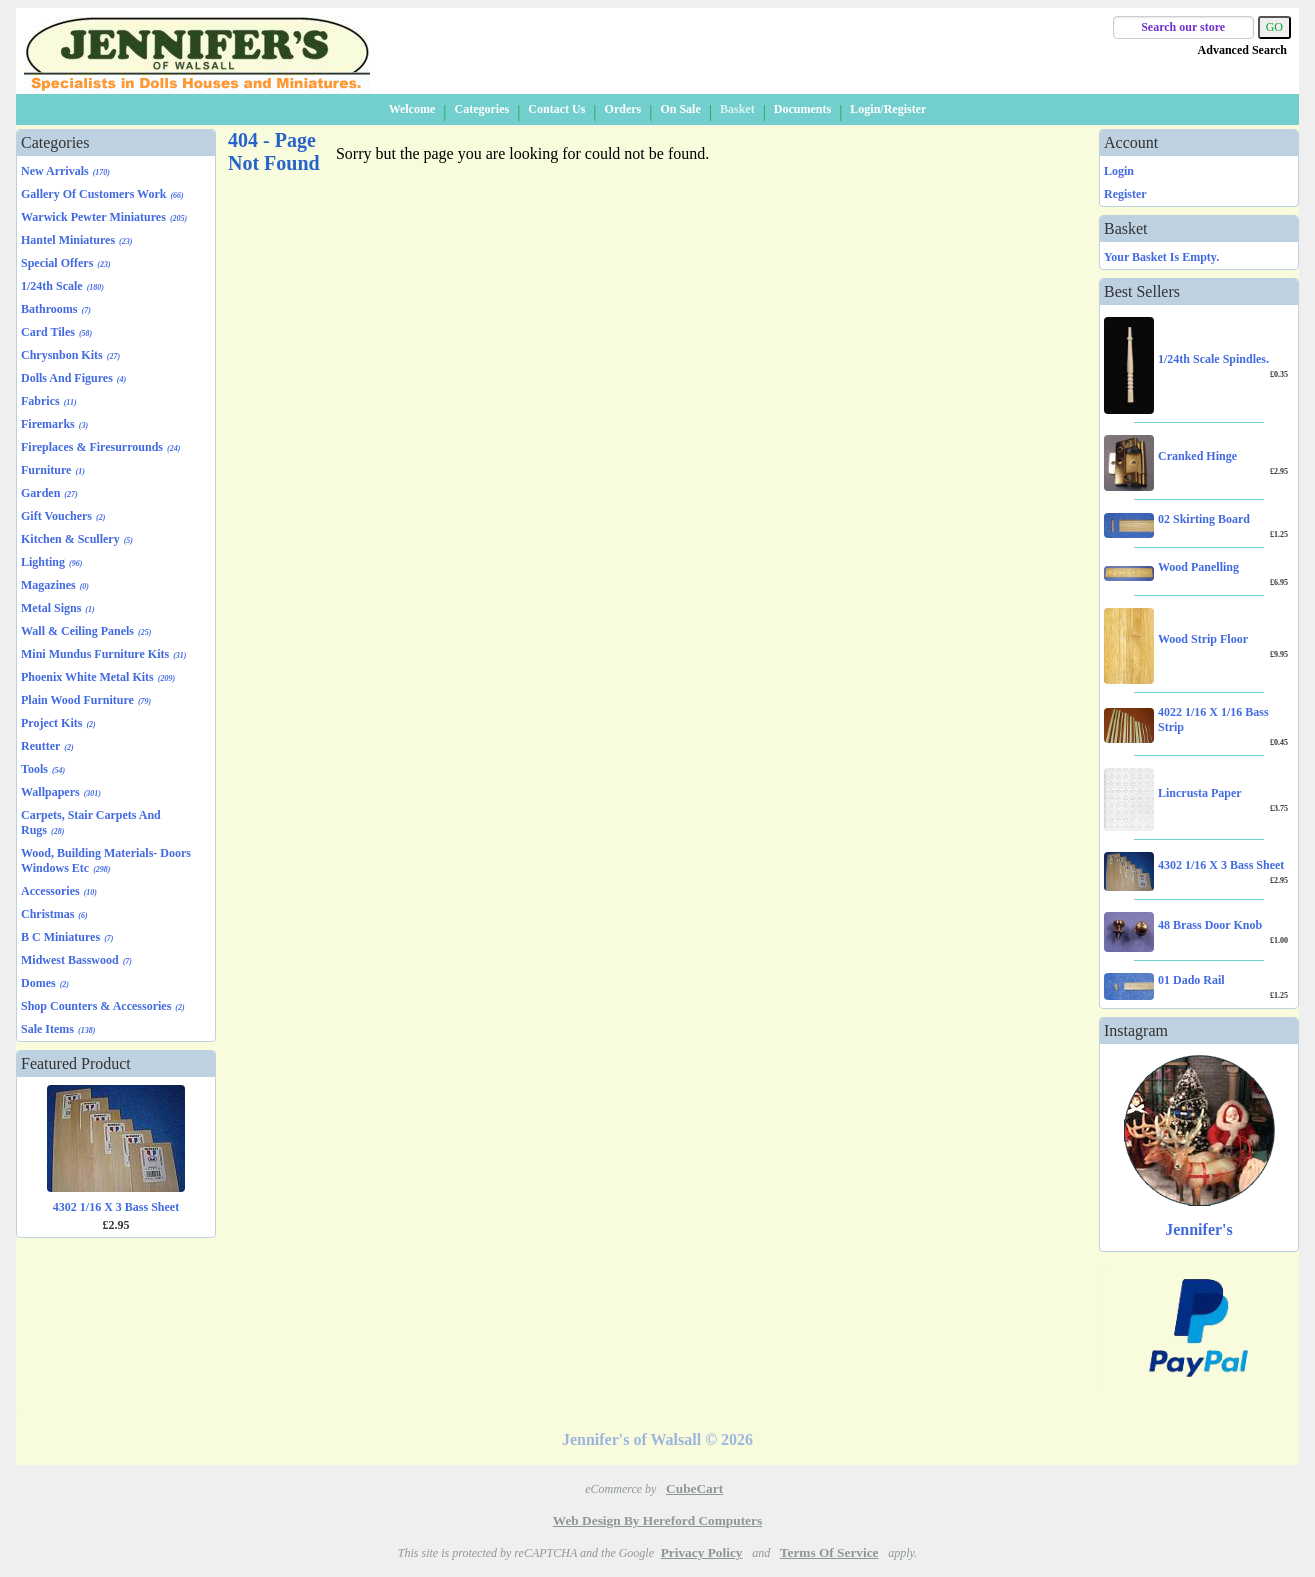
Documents (802, 109)
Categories (481, 109)
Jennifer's (1199, 1229)
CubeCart (694, 1488)
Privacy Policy (702, 1552)
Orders (623, 109)
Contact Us (556, 109)
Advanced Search (1242, 50)
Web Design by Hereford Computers (657, 1520)
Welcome (412, 109)
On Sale (680, 109)
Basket (737, 109)
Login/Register (888, 109)
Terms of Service (829, 1552)
